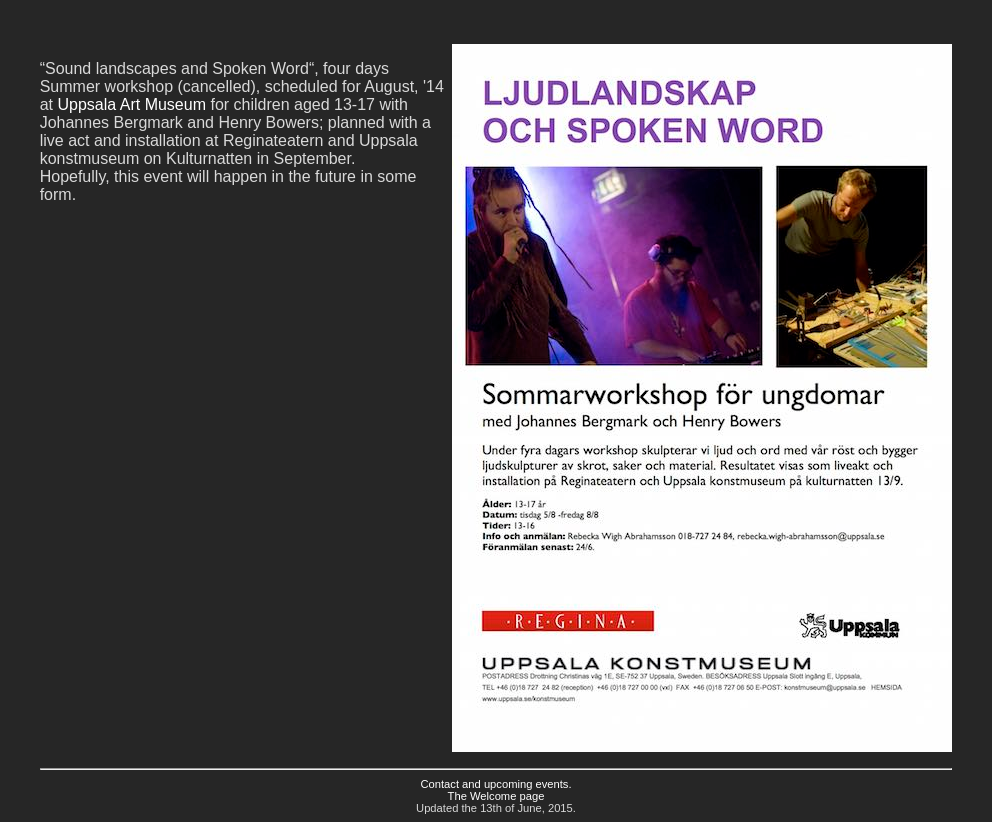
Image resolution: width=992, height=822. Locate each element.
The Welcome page (496, 796)
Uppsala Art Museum (131, 104)
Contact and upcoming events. (495, 784)
